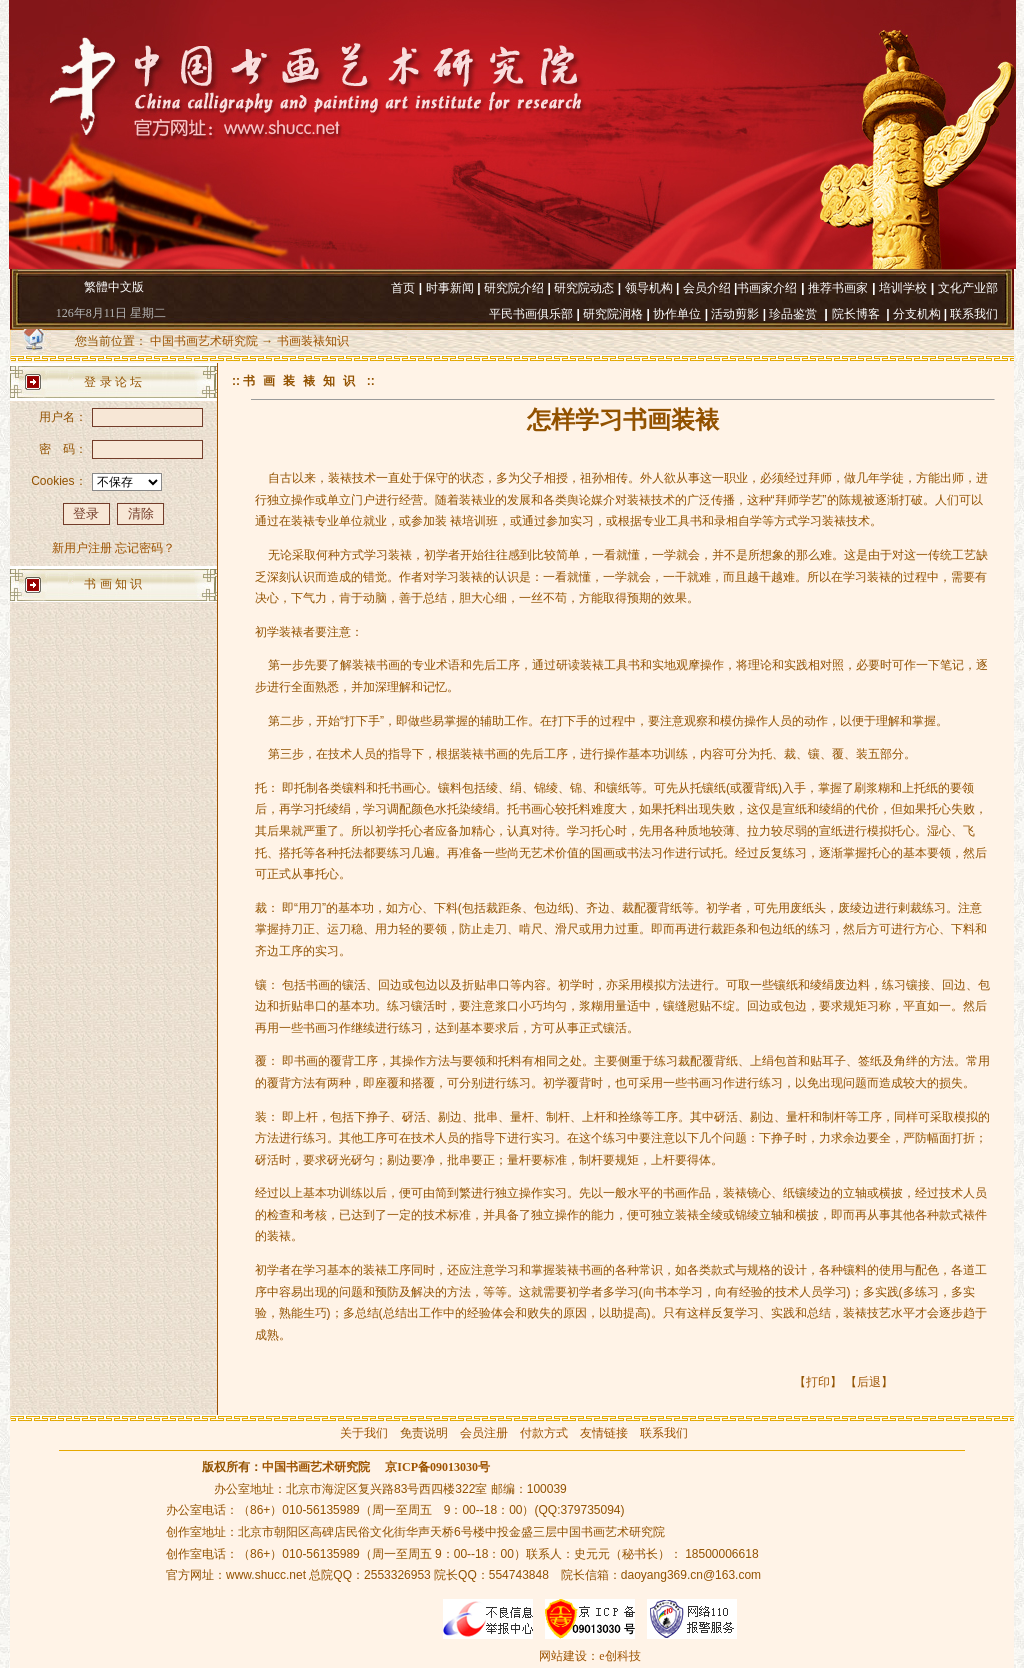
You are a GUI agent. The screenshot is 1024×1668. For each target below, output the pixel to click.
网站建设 (563, 1656)
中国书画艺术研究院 (204, 341)
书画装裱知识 (313, 341)
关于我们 (364, 1433)
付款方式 (544, 1433)
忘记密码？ (145, 548)
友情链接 (604, 1433)
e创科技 (619, 1656)
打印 (818, 1382)
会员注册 (484, 1433)
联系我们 (664, 1433)
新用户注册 (82, 548)
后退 (869, 1382)
